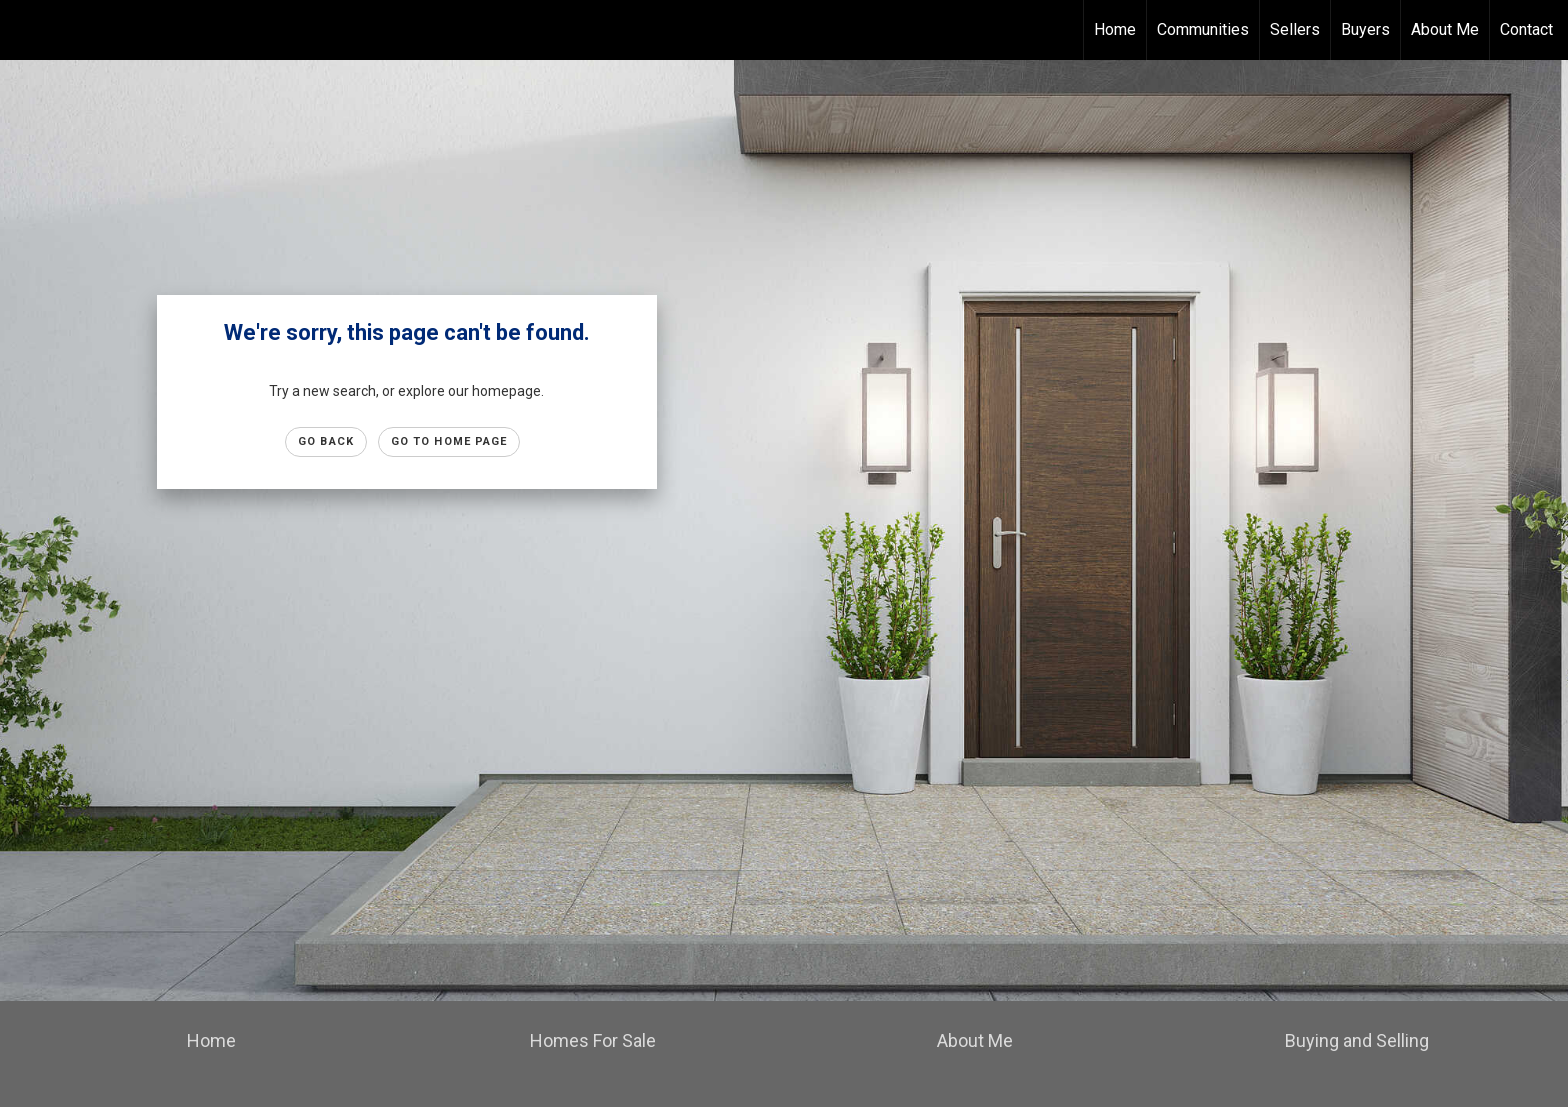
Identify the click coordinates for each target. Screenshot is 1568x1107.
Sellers (1295, 29)
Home (1115, 29)
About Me (1445, 29)
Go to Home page (449, 441)
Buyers (1365, 29)
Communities (1203, 29)
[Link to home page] (25, 30)
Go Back (326, 441)
